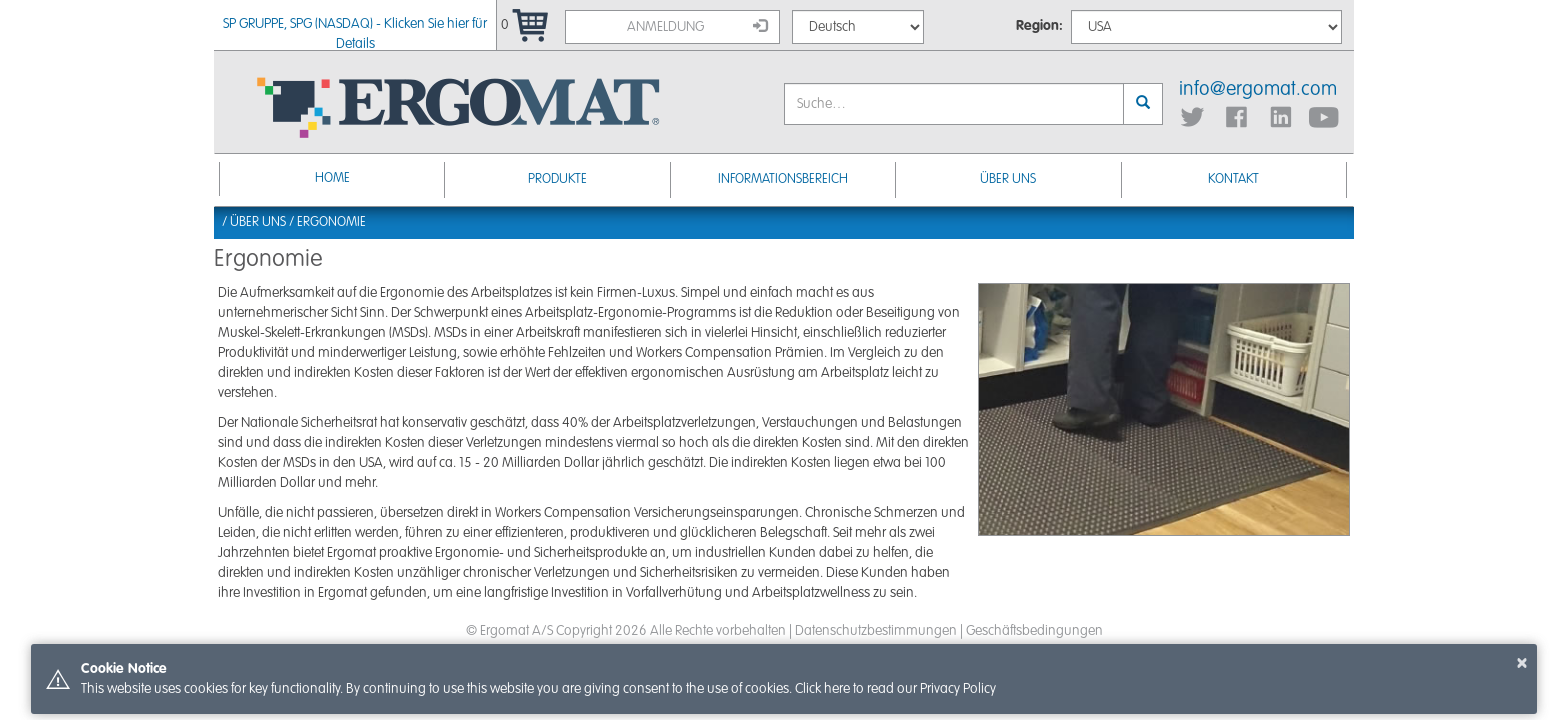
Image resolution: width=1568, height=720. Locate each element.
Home (332, 178)
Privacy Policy (958, 689)
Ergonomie (331, 222)
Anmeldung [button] (697, 26)
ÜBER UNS (1008, 179)
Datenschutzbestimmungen (876, 631)
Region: (1039, 26)
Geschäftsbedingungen (1034, 631)
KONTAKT (1233, 179)
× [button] (1522, 663)
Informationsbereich (783, 179)
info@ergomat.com (1258, 90)
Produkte (557, 179)
